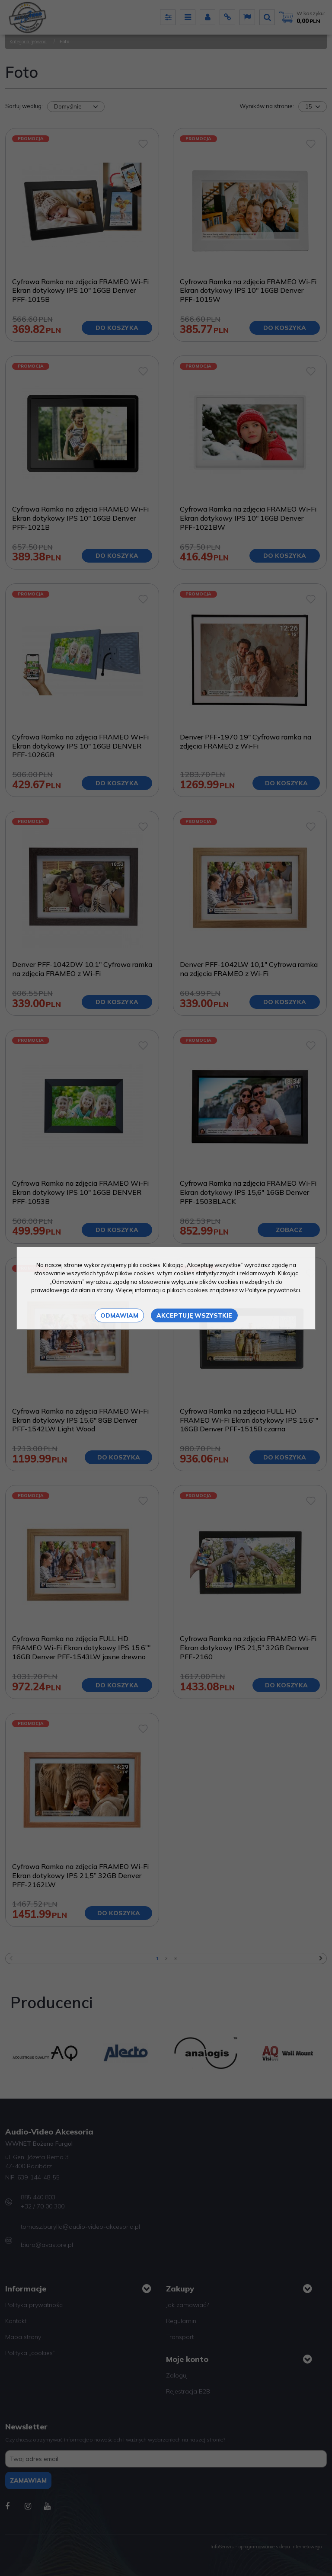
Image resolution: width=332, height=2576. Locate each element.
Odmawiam (119, 1315)
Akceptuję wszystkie (194, 1315)
